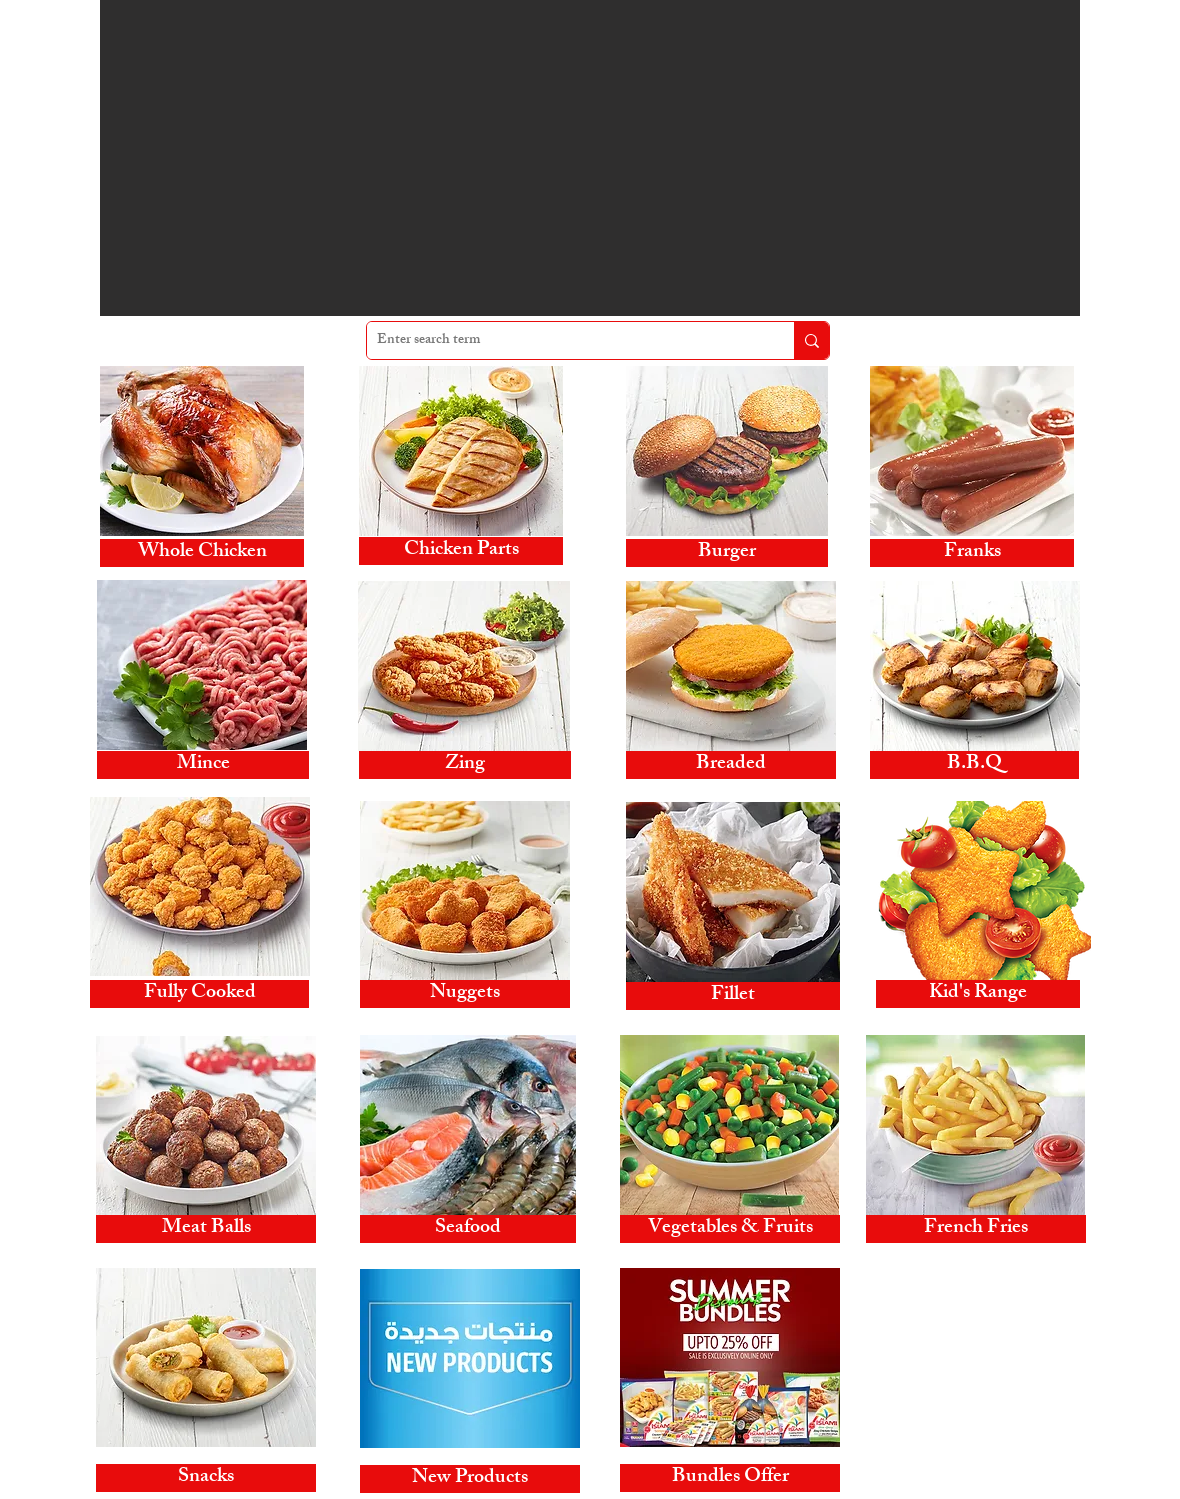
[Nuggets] (465, 994)
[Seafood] (468, 1229)
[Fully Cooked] (199, 994)
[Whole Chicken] (202, 553)
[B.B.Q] (974, 765)
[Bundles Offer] (730, 1478)
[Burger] (727, 553)
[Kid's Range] (978, 994)
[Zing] (465, 765)
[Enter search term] (564, 340)
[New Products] (470, 1479)
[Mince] (203, 765)
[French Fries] (976, 1229)
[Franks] (972, 553)
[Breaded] (731, 765)
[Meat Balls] (206, 1229)
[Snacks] (206, 1478)
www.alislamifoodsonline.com (968, 1417)
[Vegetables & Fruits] (730, 1229)
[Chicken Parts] (461, 551)
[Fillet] (733, 996)
